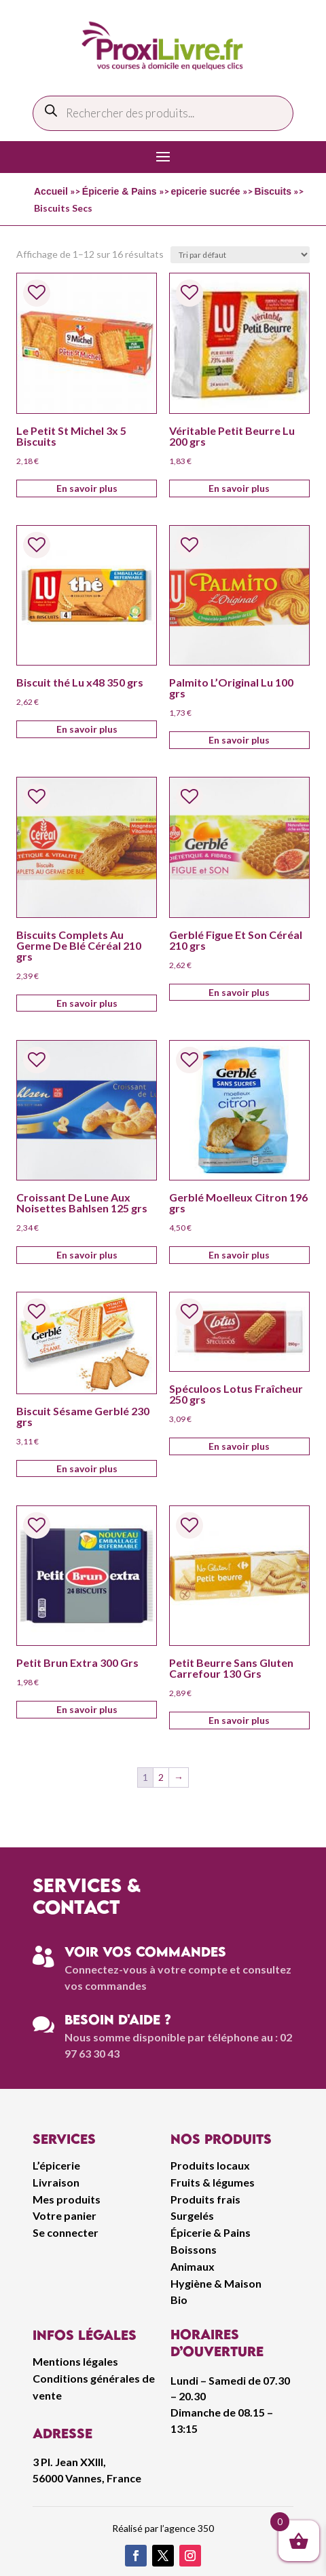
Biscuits (273, 191)
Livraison (56, 2182)
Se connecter (65, 2232)
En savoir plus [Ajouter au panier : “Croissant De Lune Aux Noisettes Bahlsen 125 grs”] (86, 1255)
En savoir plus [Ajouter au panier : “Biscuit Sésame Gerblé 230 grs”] (86, 1468)
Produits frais (205, 2199)
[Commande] (240, 254)
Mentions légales (75, 2361)
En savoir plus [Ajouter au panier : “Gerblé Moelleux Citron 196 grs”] (239, 1255)
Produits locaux (210, 2165)
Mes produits (67, 2199)
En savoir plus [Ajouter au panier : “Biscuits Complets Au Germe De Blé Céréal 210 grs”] (86, 1003)
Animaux (192, 2266)
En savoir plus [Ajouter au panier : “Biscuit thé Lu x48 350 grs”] (86, 729)
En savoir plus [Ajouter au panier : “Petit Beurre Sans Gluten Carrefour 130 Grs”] (239, 1720)
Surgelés (192, 2215)
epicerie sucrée (205, 191)
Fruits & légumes (212, 2182)
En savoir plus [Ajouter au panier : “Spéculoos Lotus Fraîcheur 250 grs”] (239, 1446)
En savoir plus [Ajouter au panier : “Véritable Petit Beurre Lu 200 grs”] (239, 488)
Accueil (51, 191)
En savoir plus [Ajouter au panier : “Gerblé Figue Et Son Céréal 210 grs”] (239, 992)
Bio (178, 2299)
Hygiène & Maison (215, 2283)
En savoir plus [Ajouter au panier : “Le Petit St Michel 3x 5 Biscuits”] (86, 488)
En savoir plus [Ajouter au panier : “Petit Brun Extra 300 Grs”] (86, 1709)
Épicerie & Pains (119, 191)
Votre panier (64, 2215)
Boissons (193, 2249)
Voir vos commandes (145, 1951)
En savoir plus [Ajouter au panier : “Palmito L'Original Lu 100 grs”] (239, 740)
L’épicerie (56, 2165)
